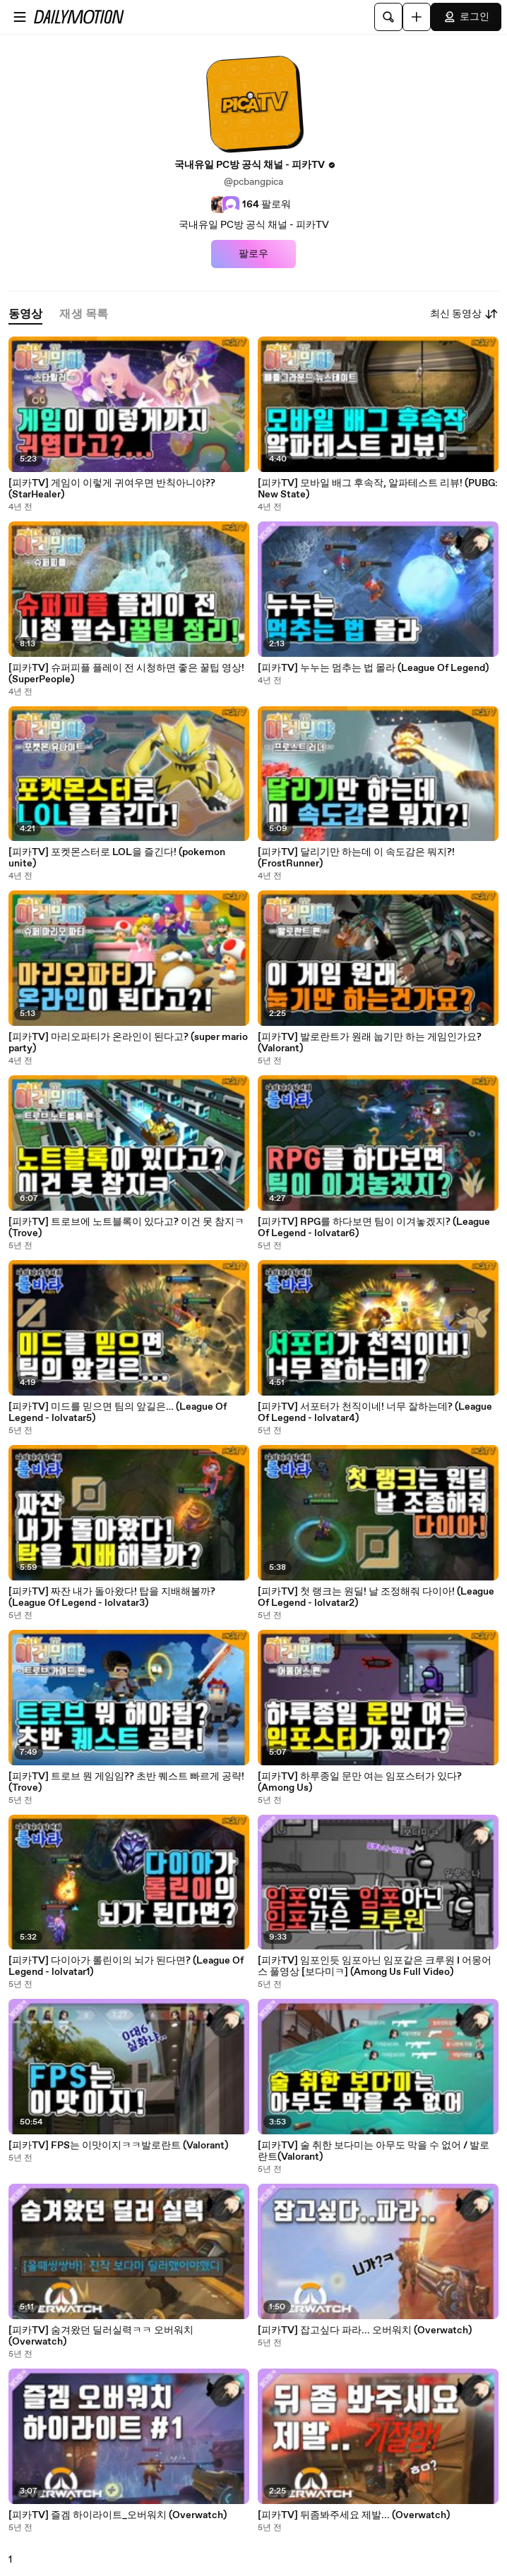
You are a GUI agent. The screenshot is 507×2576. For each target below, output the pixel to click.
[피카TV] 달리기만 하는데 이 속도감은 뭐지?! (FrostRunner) (356, 858)
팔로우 (253, 254)
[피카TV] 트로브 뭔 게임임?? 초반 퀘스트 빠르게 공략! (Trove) (126, 1782)
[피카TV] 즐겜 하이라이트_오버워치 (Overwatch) (117, 2515)
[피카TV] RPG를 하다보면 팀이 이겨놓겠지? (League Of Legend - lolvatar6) (374, 1227)
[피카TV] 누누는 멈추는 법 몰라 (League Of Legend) (373, 668)
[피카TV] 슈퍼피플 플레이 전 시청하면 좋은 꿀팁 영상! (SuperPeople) (126, 674)
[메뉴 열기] (19, 17)
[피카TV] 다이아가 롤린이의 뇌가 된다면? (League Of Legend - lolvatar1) (126, 1966)
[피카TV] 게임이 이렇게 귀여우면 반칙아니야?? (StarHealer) (111, 489)
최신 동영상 (464, 314)
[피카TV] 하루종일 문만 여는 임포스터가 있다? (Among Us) (360, 1782)
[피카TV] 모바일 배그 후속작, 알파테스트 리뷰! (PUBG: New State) (378, 489)
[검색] (388, 17)
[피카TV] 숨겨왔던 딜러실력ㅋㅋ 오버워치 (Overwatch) (100, 2336)
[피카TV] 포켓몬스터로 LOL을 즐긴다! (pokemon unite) (116, 858)
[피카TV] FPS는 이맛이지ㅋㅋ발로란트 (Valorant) (118, 2145)
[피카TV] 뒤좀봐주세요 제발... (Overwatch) (354, 2515)
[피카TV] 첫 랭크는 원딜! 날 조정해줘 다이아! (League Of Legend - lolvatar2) (376, 1597)
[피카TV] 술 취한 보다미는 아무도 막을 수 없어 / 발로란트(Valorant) (373, 2151)
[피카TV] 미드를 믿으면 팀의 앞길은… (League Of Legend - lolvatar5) (117, 1412)
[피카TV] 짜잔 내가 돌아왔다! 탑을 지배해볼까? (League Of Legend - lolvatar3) (111, 1597)
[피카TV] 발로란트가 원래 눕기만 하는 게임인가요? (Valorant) (370, 1043)
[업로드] (416, 17)
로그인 (466, 17)
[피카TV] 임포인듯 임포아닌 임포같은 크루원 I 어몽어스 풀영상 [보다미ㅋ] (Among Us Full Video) (374, 1966)
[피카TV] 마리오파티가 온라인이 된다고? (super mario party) (128, 1043)
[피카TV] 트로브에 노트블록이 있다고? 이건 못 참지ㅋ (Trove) (126, 1227)
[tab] (25, 314)
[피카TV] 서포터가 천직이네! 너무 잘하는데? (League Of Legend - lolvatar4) (375, 1412)
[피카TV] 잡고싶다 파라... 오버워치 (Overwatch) (365, 2330)
